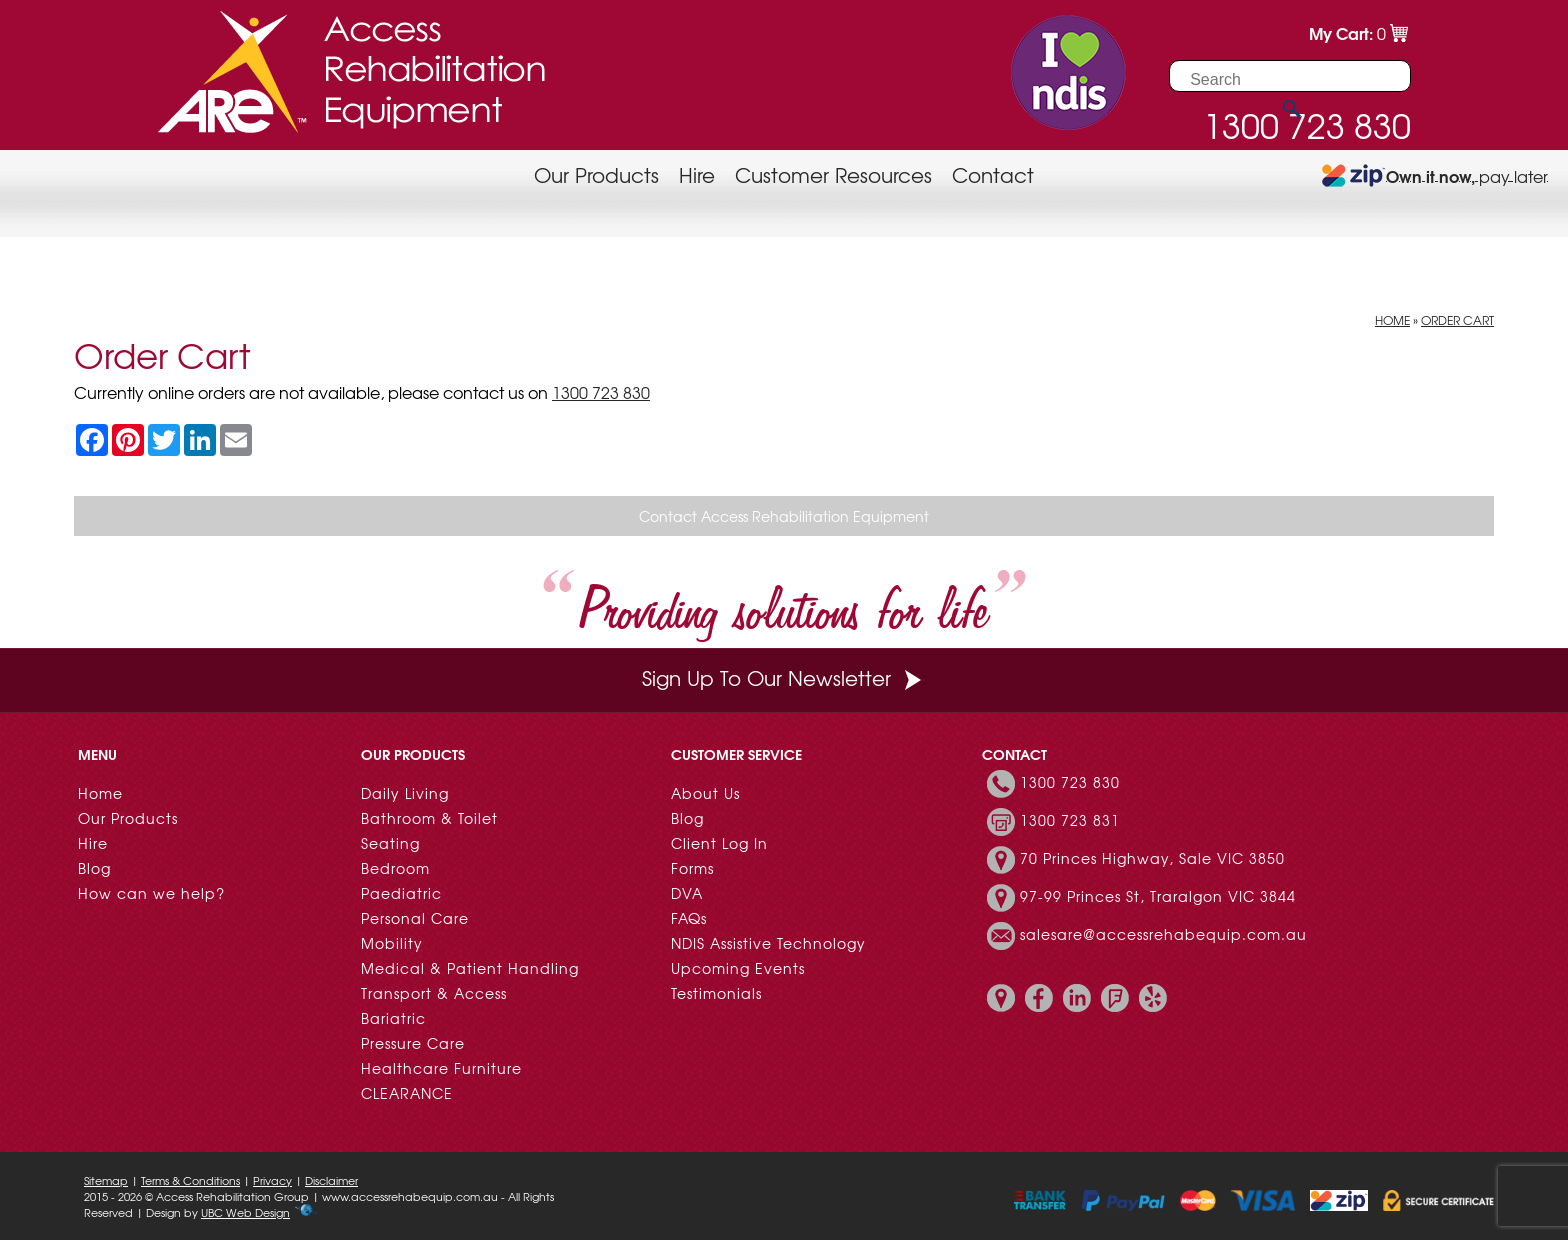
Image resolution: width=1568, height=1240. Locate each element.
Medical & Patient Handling (470, 968)
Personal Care (415, 918)
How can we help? (151, 893)
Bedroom (395, 868)
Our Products (596, 174)
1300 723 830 (601, 392)
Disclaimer (331, 1180)
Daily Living (405, 793)
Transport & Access (434, 993)
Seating (390, 843)
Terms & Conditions (190, 1180)
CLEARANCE (407, 1093)
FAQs (689, 918)
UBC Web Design (245, 1212)
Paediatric (401, 893)
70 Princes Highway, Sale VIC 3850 (1152, 858)
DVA (687, 893)
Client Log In (719, 843)
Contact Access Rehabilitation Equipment (784, 516)
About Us (705, 793)
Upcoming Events (738, 968)
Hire (697, 174)
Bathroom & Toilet (429, 818)
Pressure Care (413, 1043)
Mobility (392, 943)
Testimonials (716, 993)
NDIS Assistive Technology (768, 943)
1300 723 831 (1070, 820)
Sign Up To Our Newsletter (784, 677)
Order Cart (1457, 320)
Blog (94, 868)
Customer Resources (833, 174)
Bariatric (393, 1018)
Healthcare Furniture (441, 1068)
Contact (993, 174)
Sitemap (106, 1180)
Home (1392, 320)
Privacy (272, 1180)
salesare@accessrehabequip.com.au (1163, 934)
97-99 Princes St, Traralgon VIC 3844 (1158, 896)
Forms (692, 868)
